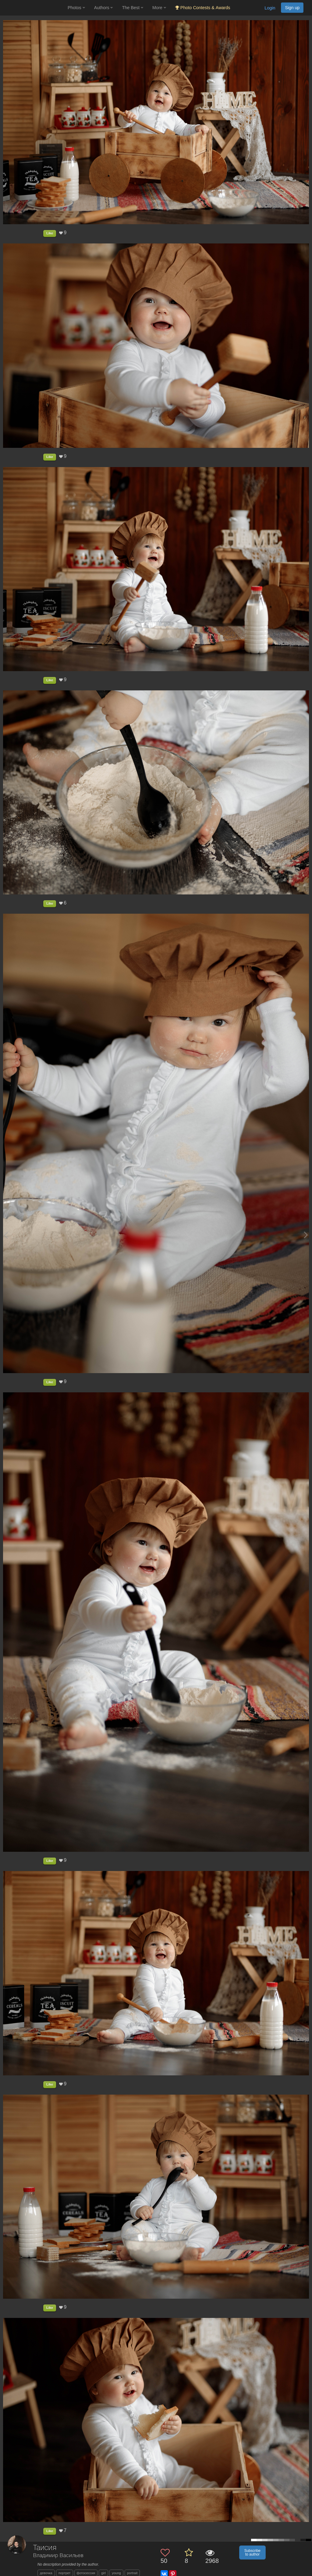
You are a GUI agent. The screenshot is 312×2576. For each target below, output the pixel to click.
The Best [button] (132, 7)
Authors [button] (103, 7)
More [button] (159, 7)
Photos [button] (76, 7)
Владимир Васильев (58, 2555)
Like (49, 233)
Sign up (292, 7)
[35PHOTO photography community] (33, 7)
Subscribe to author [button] (252, 2552)
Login (269, 8)
